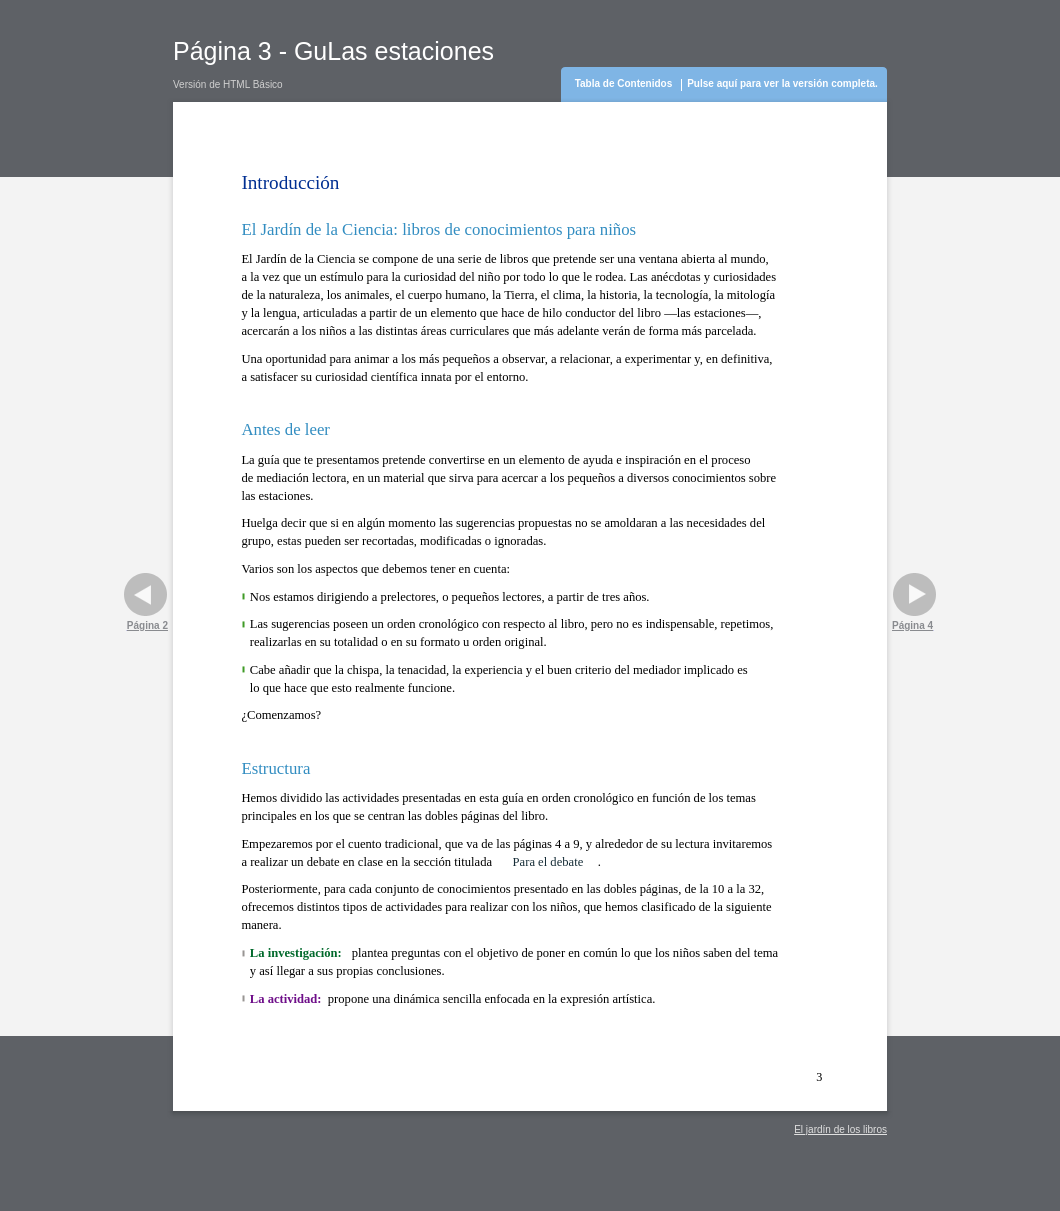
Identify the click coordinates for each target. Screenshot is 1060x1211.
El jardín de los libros (840, 1129)
